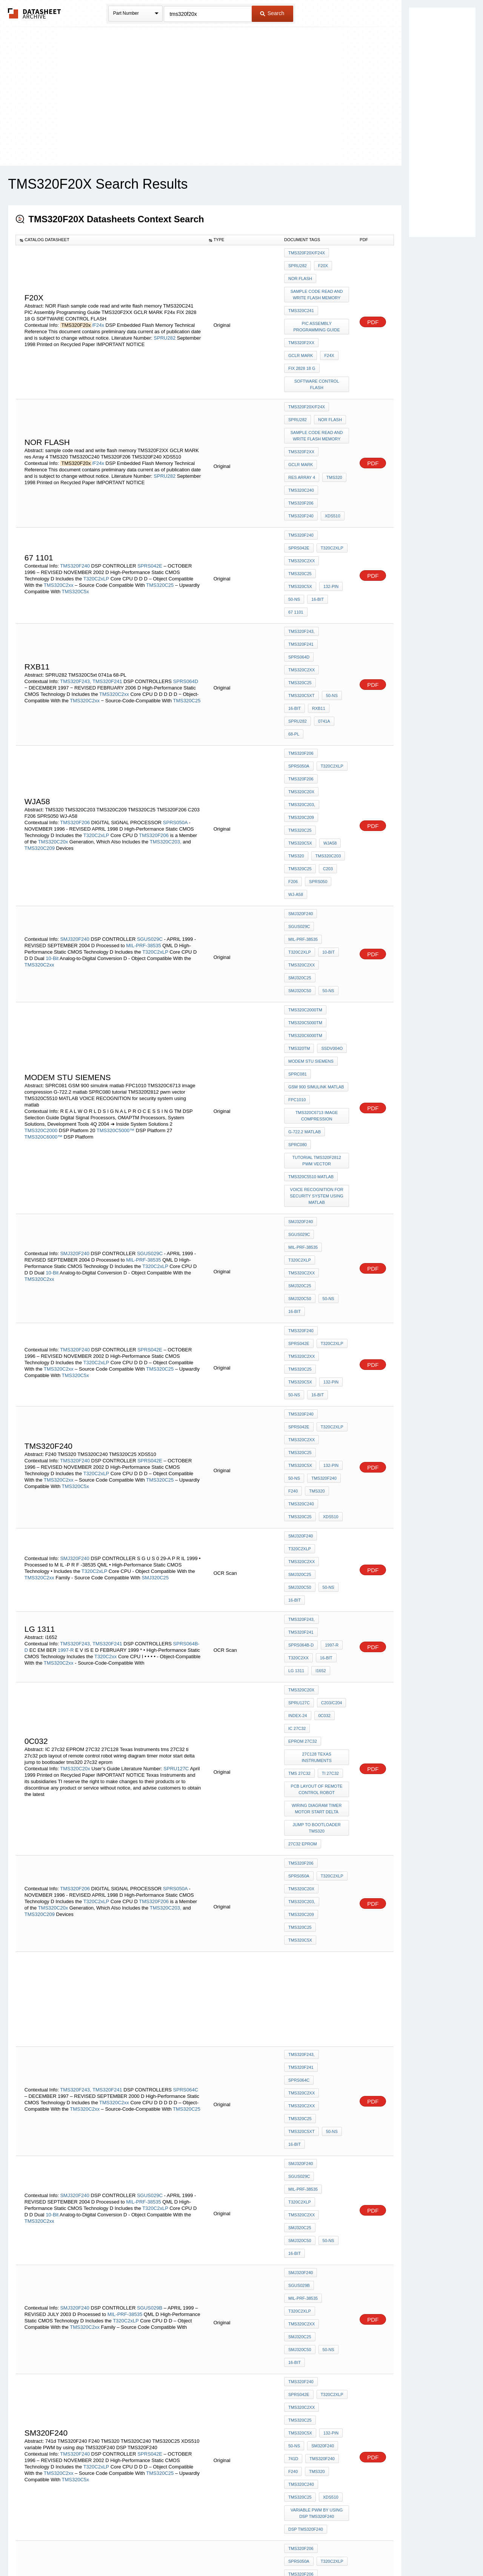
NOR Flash (300, 273)
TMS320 (332, 437)
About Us (382, 2550)
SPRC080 (297, 914)
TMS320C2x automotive (314, 2140)
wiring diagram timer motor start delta (317, 1355)
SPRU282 (164, 325)
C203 (326, 701)
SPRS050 (316, 711)
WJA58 (328, 681)
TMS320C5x (75, 522)
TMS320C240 (301, 448)
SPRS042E (150, 496)
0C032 (294, 1288)
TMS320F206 (301, 458)
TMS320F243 (301, 2120)
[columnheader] (110, 240)
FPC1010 (297, 877)
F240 (327, 1126)
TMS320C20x (53, 693)
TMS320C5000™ (115, 908)
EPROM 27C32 (302, 1298)
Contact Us (354, 2550)
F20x (321, 263)
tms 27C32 (299, 1325)
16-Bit (340, 515)
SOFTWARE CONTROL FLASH (317, 360)
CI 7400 (336, 2249)
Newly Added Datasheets (118, 2550)
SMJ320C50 (332, 779)
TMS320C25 (160, 515)
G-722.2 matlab (304, 904)
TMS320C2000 (42, 908)
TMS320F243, (75, 575)
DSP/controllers (308, 2259)
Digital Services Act (314, 2550)
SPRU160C (112, 2105)
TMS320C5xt (301, 583)
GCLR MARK (300, 337)
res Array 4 (301, 437)
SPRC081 (297, 857)
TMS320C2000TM (305, 806)
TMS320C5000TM (305, 816)
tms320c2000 (324, 2228)
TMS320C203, (166, 693)
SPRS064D (185, 575)
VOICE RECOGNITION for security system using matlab (318, 957)
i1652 (319, 1251)
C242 (340, 2099)
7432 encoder (304, 2249)
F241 (293, 2110)
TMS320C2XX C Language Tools (317, 2076)
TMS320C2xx (59, 515)
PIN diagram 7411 (307, 2269)
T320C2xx (105, 1240)
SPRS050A (175, 673)
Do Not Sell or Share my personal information (237, 2550)
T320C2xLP (96, 509)
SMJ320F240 (74, 749)
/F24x (98, 312)
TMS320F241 (107, 575)
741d (325, 1787)
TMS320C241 (301, 300)
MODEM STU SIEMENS (311, 847)
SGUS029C (150, 749)
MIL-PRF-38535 (144, 756)
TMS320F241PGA (305, 2279)
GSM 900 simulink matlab (316, 867)
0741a (322, 603)
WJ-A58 (295, 722)
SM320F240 (299, 1787)
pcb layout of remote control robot (317, 1338)
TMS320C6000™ (43, 914)
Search (272, 13)
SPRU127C (176, 1327)
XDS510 (330, 468)
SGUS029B (150, 1698)
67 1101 (295, 525)
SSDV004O (330, 836)
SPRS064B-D (301, 1230)
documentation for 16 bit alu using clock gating (317, 1972)
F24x (327, 337)
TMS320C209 (40, 699)
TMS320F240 (301, 468)
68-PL (293, 613)
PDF (372, 309)
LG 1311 (296, 1251)
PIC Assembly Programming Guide (317, 313)
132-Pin (295, 515)
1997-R (66, 1234)
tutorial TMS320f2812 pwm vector (317, 927)
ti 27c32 (328, 1325)
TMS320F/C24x (77, 2099)
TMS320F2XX (301, 327)
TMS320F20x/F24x (306, 253)
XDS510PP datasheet (311, 2289)
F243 (312, 2299)
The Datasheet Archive (34, 13)
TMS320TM (299, 836)
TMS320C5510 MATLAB (311, 941)
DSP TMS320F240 (305, 1844)
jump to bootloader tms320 (317, 1371)
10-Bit (52, 769)
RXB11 (316, 593)
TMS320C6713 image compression (317, 890)
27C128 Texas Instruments (317, 1311)
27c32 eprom (302, 1385)
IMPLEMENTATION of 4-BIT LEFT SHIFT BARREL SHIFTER (317, 1928)
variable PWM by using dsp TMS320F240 (317, 1831)
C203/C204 (298, 1278)
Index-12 (328, 2062)
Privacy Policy (167, 2550)
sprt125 (297, 2150)
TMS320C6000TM (305, 826)
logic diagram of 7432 (313, 2238)
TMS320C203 (326, 691)
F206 (293, 711)
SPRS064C (185, 1573)
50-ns (319, 515)
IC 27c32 (318, 1288)
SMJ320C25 (299, 779)
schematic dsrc (306, 2099)
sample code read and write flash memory (317, 286)
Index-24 (328, 1278)
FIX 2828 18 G (301, 347)
